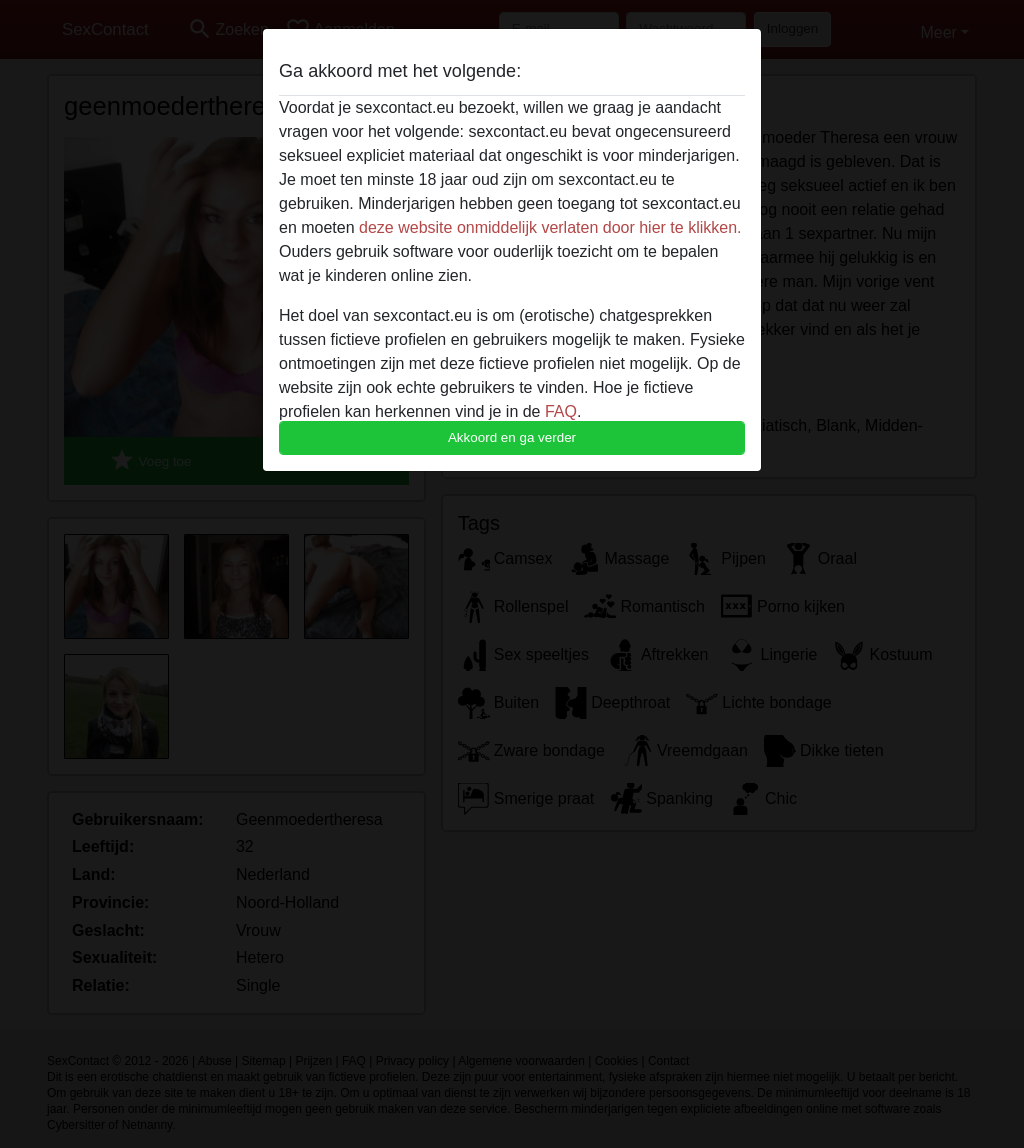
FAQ (561, 411)
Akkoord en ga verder (512, 437)
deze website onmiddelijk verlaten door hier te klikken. (550, 227)
